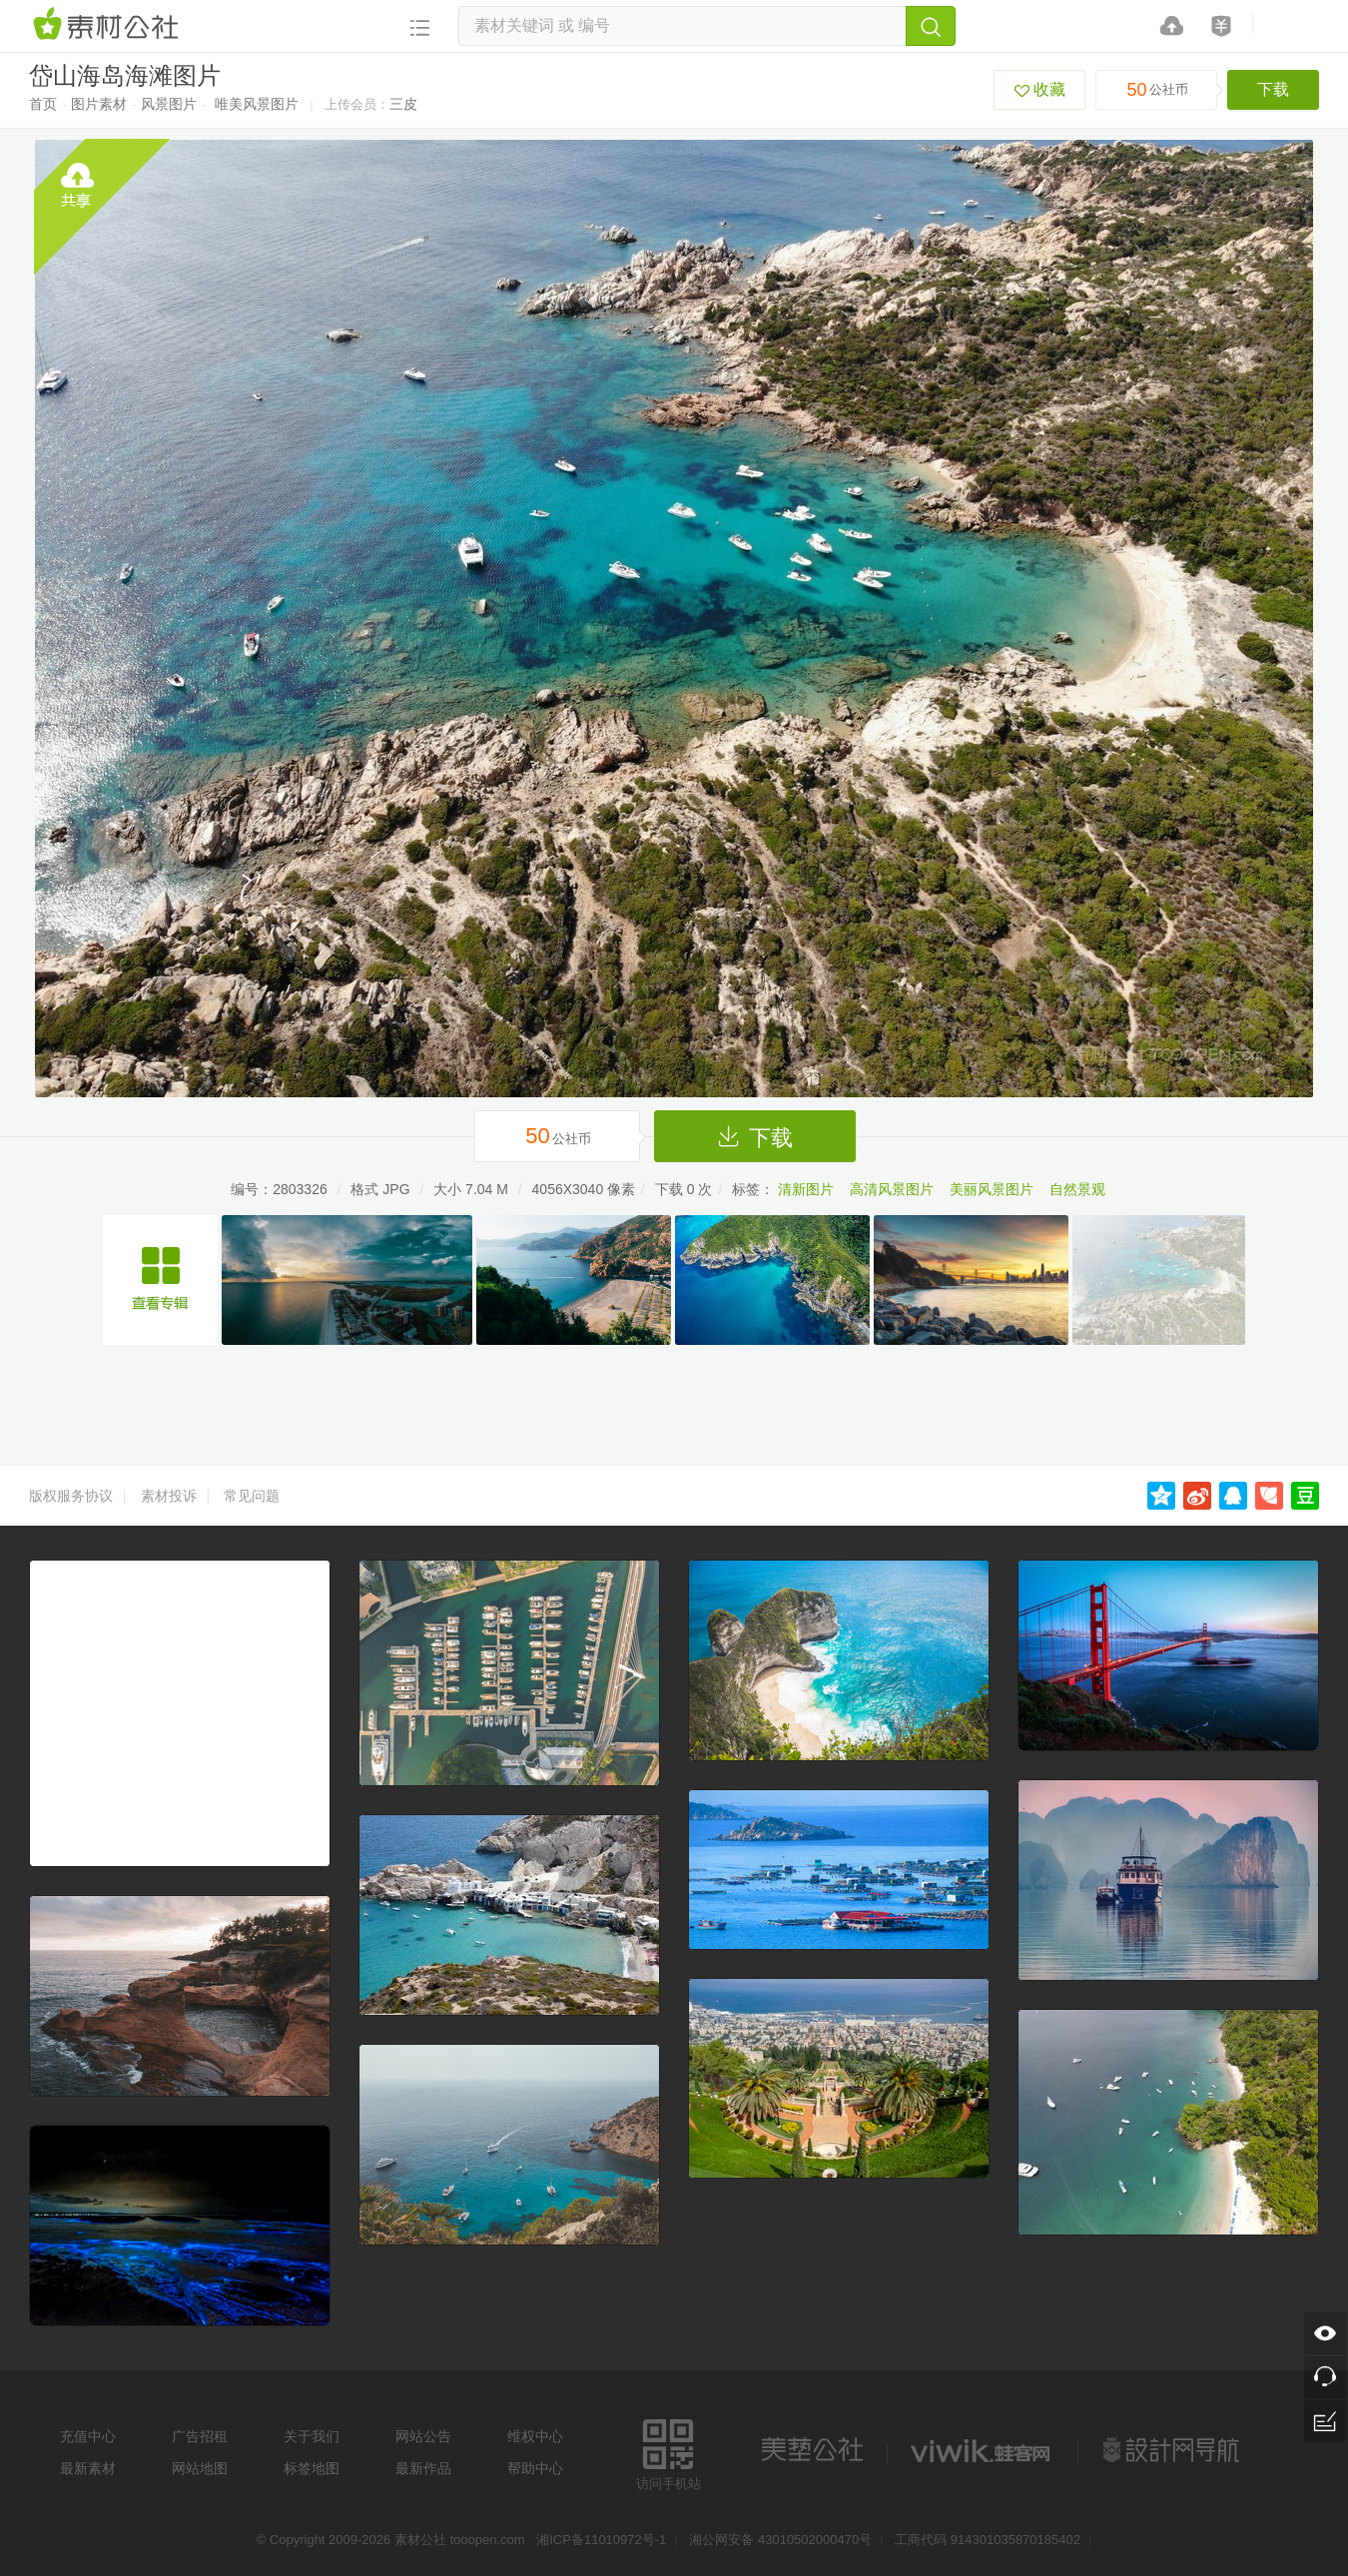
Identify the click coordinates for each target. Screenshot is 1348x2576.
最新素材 (88, 2468)
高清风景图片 (892, 1189)
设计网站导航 (1173, 2450)
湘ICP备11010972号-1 (601, 2539)
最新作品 (423, 2468)
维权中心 (535, 2436)
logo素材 (982, 2450)
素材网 (109, 25)
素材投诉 (169, 1496)
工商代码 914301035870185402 (987, 2539)
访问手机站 (668, 2451)
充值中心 (88, 2436)
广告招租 (200, 2436)
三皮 (403, 104)
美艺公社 (812, 2450)
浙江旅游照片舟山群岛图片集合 (160, 1280)
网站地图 (200, 2468)
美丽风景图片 (991, 1189)
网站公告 (423, 2436)
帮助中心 (535, 2468)
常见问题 (252, 1496)
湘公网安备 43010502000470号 (780, 2539)
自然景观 (1077, 1189)
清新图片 (806, 1189)
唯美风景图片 (257, 104)
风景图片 (169, 104)
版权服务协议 (71, 1496)
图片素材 (99, 104)
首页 (43, 104)
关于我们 (311, 2436)
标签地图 (311, 2468)
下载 (1273, 89)
